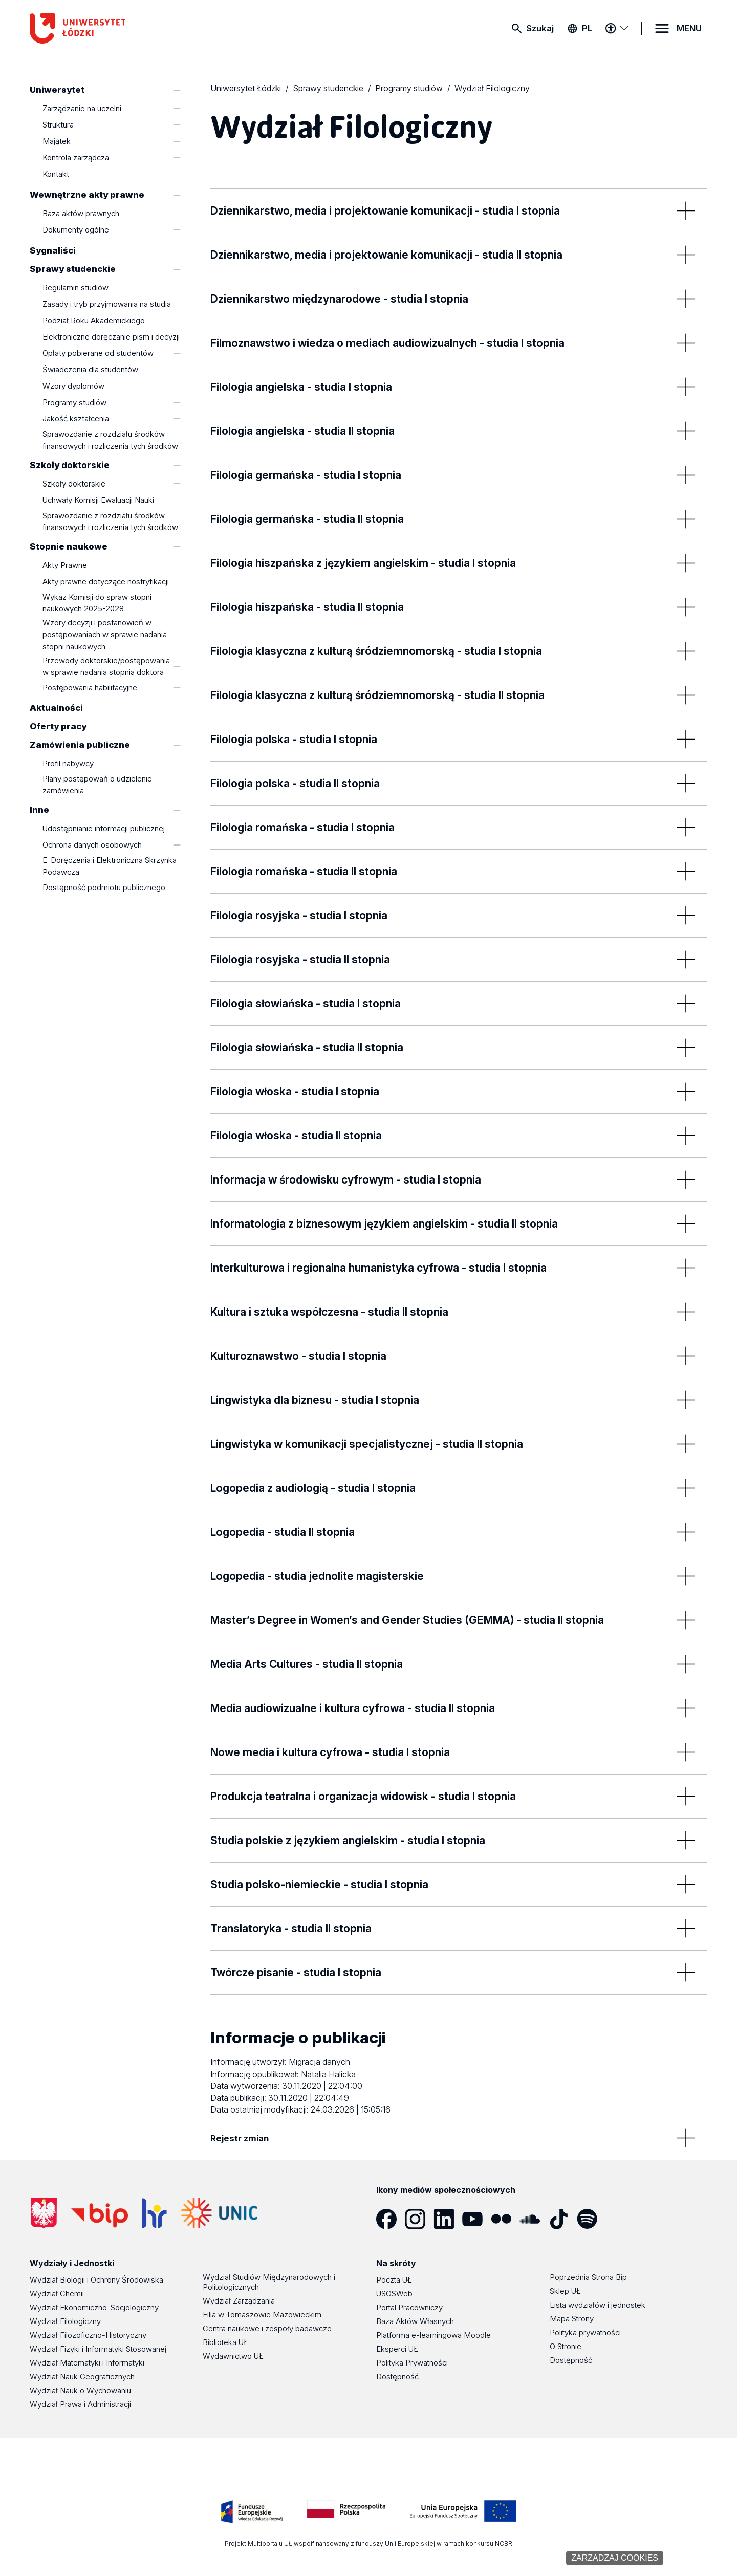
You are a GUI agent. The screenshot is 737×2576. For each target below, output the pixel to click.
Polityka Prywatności (412, 2363)
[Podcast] (619, 2219)
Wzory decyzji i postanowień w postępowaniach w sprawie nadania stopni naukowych (104, 634)
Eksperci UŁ (397, 2349)
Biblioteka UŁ (225, 2342)
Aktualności (56, 708)
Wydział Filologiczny (65, 2321)
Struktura (58, 125)
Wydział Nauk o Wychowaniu (80, 2390)
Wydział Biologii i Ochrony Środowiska (96, 2280)
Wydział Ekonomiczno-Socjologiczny (94, 2307)
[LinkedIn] (447, 2219)
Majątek (56, 141)
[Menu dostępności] (616, 28)
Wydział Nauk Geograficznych (82, 2376)
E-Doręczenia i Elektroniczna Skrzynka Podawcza (109, 866)
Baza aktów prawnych (80, 214)
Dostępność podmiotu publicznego (103, 887)
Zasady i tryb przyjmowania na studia (106, 304)
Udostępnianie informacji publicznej (103, 829)
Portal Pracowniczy (409, 2307)
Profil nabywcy (68, 764)
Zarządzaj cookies (614, 2557)
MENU (689, 28)
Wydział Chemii (57, 2293)
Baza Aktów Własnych (415, 2321)
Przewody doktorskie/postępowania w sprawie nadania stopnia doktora (106, 666)
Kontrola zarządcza (75, 158)
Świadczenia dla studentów (90, 369)
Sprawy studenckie (73, 269)
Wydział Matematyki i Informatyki (87, 2363)
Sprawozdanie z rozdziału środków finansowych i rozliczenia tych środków (110, 440)
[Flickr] (505, 2219)
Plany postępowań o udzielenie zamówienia (97, 784)
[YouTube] (476, 2219)
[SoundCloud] (533, 2219)
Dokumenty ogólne (75, 230)
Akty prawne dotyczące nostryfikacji (105, 582)
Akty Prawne (64, 566)
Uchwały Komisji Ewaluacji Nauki (98, 500)
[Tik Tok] (562, 2219)
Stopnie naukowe (68, 546)
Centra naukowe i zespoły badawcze (267, 2328)
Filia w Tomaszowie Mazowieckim (262, 2314)
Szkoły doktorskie (70, 465)
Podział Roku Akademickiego (93, 320)
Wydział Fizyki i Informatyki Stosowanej (98, 2349)
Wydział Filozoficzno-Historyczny (88, 2335)
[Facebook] (390, 2219)
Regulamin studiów (75, 287)
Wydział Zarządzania (239, 2301)
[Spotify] (591, 2219)
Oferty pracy (58, 726)
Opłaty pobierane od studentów (98, 353)
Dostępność (397, 2376)
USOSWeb (394, 2293)
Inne (39, 810)
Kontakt (55, 174)
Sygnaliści (53, 250)
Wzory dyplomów (73, 386)
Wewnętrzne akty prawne (87, 194)
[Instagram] (419, 2219)
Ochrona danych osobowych (92, 845)
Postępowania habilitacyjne (89, 687)
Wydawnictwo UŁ (233, 2356)
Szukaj (540, 28)
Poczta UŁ (394, 2280)
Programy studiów (74, 402)
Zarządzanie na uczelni (81, 109)
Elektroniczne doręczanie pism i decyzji (111, 337)
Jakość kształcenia (75, 419)
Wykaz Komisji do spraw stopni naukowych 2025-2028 (96, 603)
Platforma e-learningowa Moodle (433, 2335)
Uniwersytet (57, 90)
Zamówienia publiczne (80, 745)
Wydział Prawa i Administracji (80, 2404)
